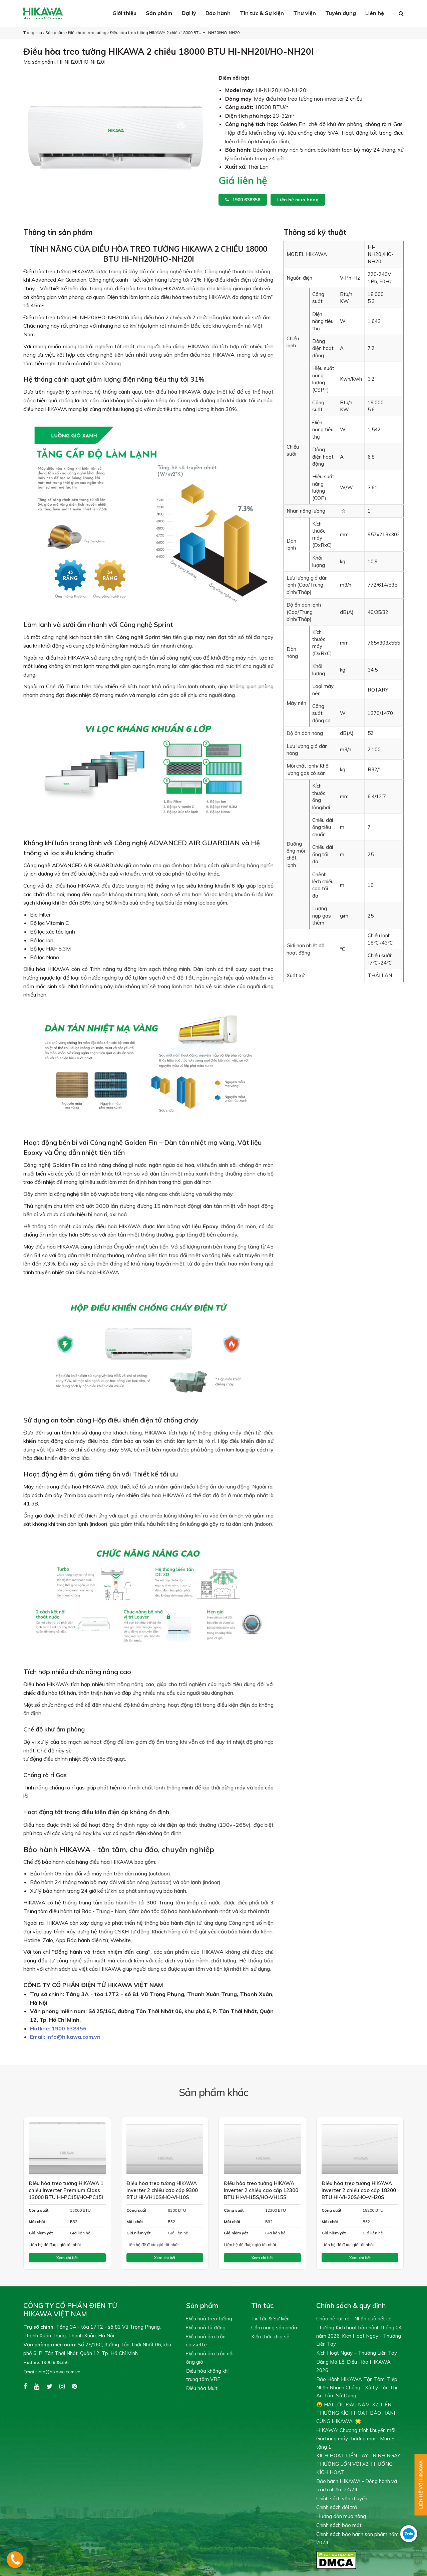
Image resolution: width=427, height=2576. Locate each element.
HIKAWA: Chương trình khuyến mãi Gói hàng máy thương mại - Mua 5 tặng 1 (355, 2438)
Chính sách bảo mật (339, 2525)
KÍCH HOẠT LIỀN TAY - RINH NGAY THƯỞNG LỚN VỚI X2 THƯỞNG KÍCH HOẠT (358, 2463)
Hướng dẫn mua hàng (341, 2516)
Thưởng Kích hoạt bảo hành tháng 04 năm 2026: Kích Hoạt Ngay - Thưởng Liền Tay (359, 2335)
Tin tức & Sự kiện (262, 13)
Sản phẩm (159, 13)
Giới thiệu (124, 13)
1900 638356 (242, 200)
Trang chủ (32, 32)
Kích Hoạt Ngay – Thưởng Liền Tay (356, 2353)
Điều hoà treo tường (87, 32)
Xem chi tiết (67, 2257)
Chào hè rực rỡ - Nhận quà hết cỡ (354, 2318)
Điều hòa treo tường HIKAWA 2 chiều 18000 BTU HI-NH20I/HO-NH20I (175, 32)
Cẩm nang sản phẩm (275, 2327)
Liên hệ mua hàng (298, 200)
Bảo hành (218, 13)
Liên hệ (374, 13)
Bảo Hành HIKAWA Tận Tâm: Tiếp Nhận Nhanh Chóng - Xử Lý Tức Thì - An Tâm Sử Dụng (358, 2387)
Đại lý (188, 13)
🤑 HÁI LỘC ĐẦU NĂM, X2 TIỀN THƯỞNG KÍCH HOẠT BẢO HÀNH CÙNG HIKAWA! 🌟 (357, 2412)
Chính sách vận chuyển (341, 2498)
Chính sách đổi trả (336, 2507)
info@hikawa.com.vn (65, 2036)
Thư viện (304, 13)
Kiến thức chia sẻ (270, 2336)
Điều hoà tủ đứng (206, 2327)
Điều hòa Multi (202, 2388)
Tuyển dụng (340, 13)
